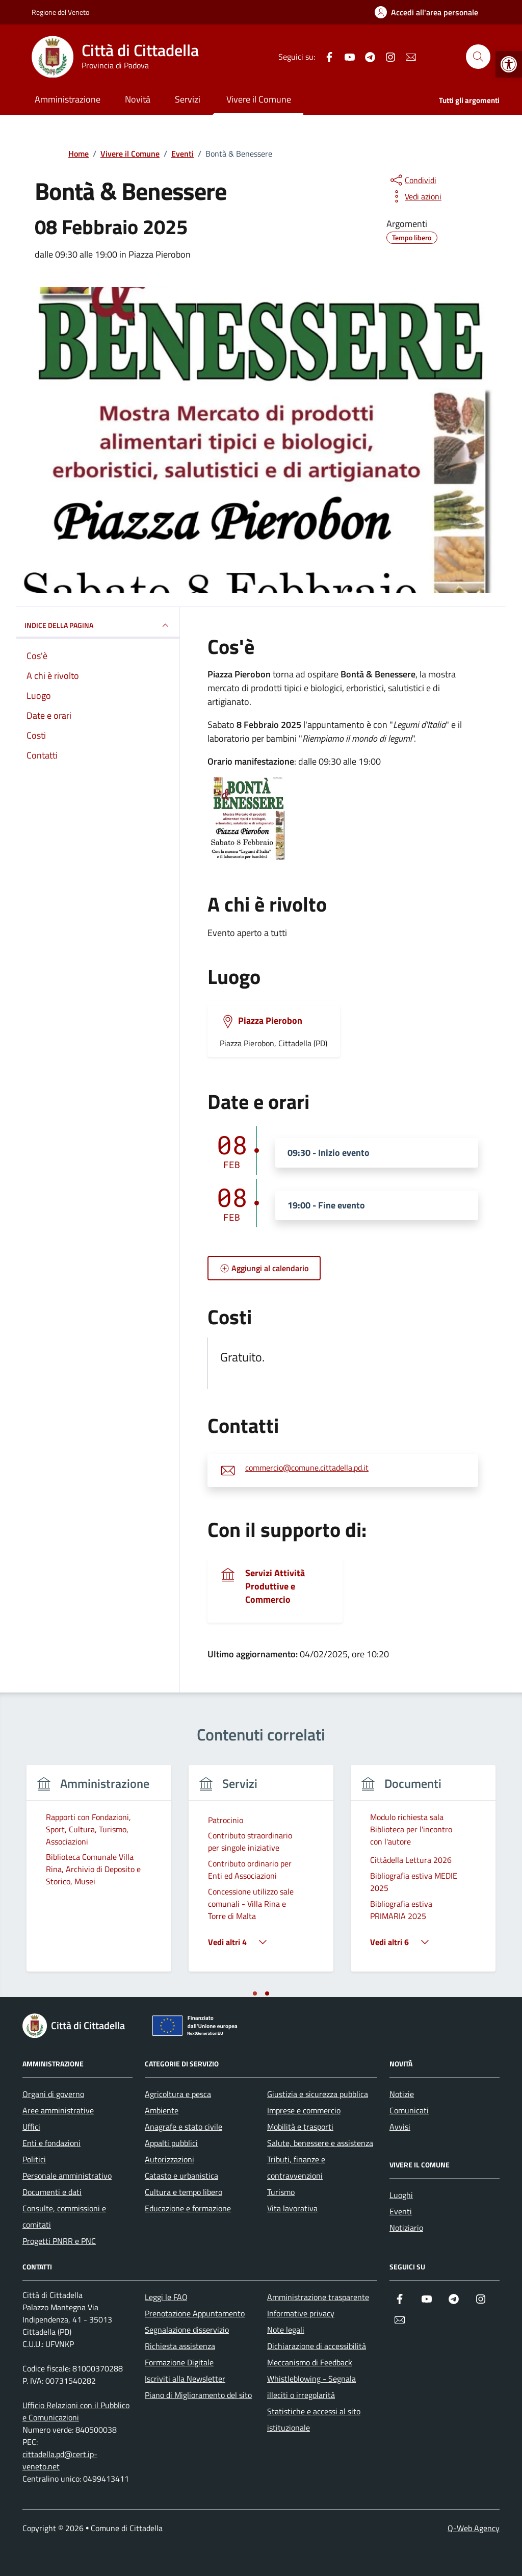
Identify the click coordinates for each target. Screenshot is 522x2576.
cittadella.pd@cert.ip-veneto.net (59, 2460)
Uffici (31, 2126)
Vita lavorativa (292, 2208)
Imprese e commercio (304, 2110)
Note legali (285, 2330)
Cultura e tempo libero (183, 2192)
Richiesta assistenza (180, 2346)
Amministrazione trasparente (318, 2297)
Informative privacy (300, 2313)
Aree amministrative (58, 2110)
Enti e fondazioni (51, 2143)
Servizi (187, 99)
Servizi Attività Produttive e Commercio (275, 1586)
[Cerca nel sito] (478, 56)
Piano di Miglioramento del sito (198, 2395)
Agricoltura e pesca (178, 2094)
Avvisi (399, 2126)
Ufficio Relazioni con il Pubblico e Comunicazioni (75, 2411)
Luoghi (401, 2195)
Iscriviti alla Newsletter (185, 2378)
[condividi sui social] (412, 180)
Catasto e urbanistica (181, 2175)
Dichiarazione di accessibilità (316, 2346)
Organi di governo (53, 2094)
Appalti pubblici (171, 2143)
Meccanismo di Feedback (309, 2362)
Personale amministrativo (67, 2175)
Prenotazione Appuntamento (195, 2313)
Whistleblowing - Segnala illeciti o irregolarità (311, 2386)
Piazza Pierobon (270, 1020)
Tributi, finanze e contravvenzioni (296, 2167)
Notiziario (406, 2227)
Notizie (401, 2094)
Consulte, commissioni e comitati (64, 2216)
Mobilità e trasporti (300, 2126)
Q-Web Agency (474, 2528)
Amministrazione (67, 99)
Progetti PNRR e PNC (59, 2241)
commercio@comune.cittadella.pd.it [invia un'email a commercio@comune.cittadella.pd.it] (307, 1468)
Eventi (400, 2211)
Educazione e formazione (188, 2208)
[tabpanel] (98, 1874)
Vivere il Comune (258, 99)
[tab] (255, 1993)
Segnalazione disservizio (187, 2330)
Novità (137, 99)
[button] (508, 64)
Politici (34, 2159)
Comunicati (409, 2110)
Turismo (281, 2192)
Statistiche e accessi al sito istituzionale (313, 2419)
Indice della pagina (97, 625)
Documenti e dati (52, 2192)
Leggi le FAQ (166, 2297)
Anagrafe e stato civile (183, 2126)
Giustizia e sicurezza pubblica (317, 2094)
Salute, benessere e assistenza (320, 2143)
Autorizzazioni (169, 2159)
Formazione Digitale (179, 2362)
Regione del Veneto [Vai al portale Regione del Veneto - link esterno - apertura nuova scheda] (60, 12)
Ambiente (161, 2110)
